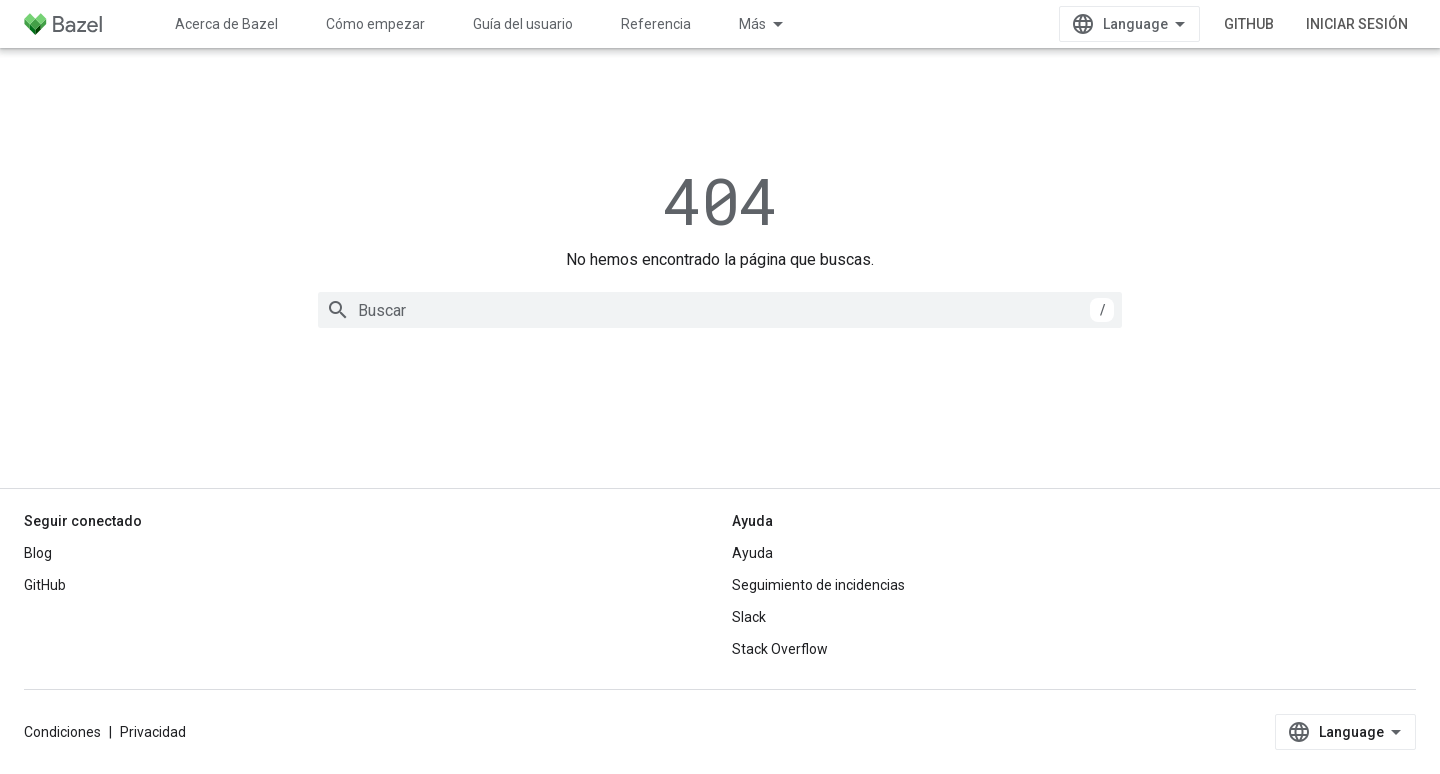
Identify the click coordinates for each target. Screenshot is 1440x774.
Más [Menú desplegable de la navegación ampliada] (752, 24)
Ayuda (752, 553)
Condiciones (62, 732)
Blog (38, 553)
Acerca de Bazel (226, 24)
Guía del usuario (523, 24)
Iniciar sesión (1357, 24)
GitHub (1249, 24)
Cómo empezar (375, 24)
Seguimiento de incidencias (818, 585)
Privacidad (153, 732)
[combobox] (720, 310)
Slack (749, 617)
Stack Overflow (780, 649)
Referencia (656, 24)
